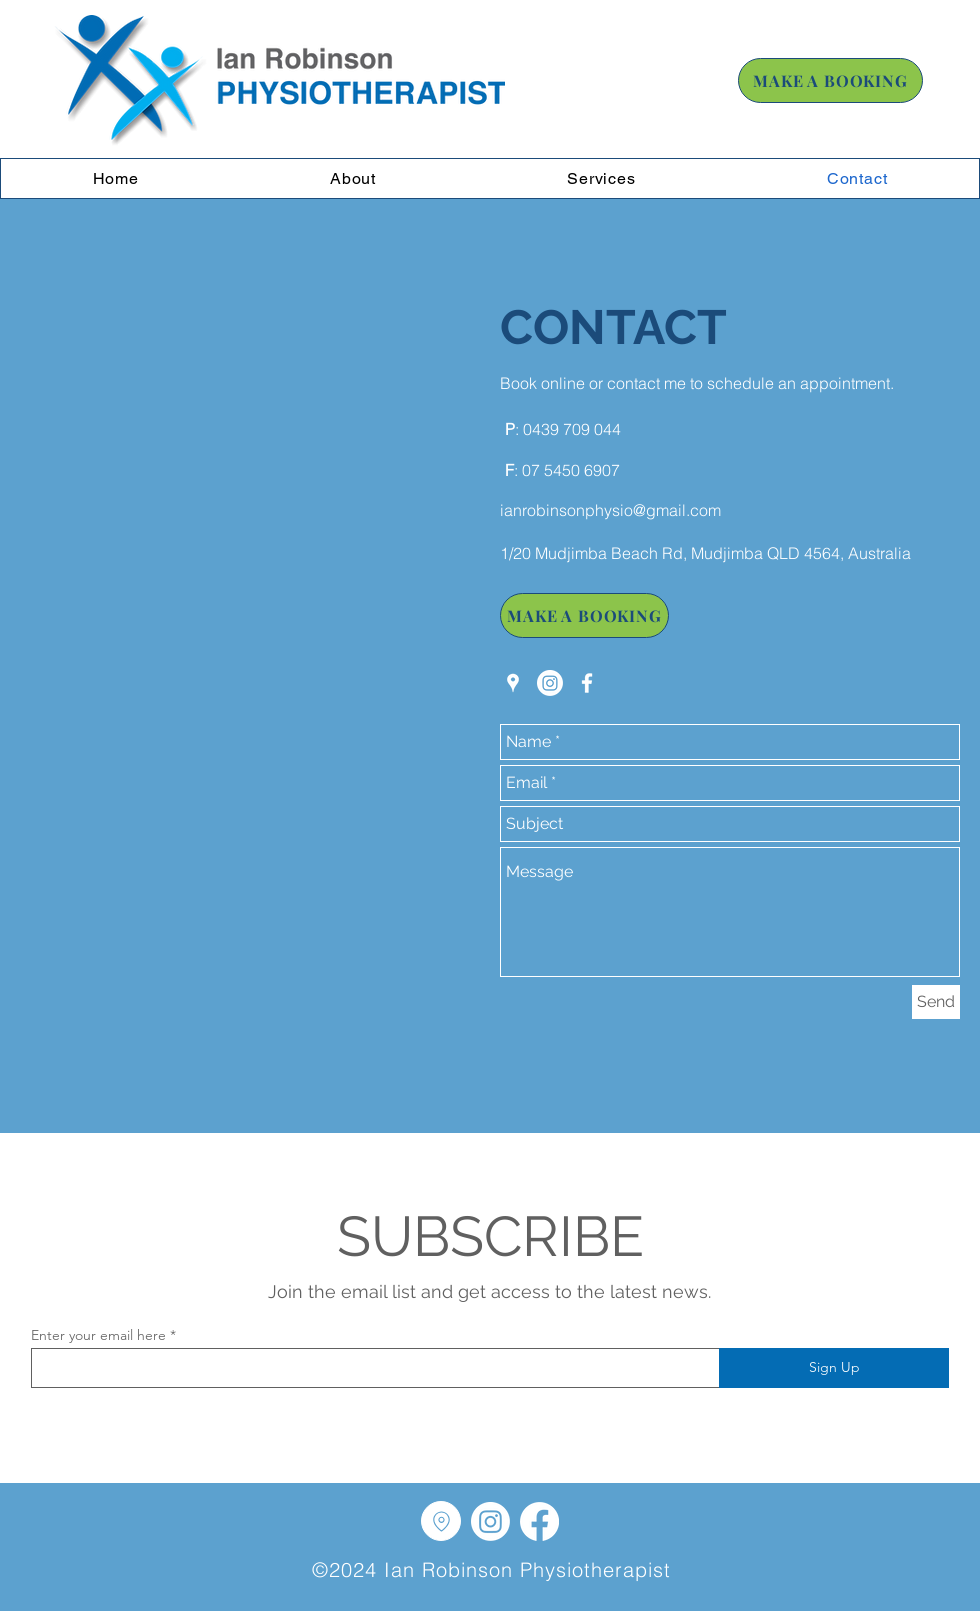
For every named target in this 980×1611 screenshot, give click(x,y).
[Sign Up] (834, 1368)
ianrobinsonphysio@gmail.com (610, 510)
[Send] (936, 1002)
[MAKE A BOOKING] (830, 80)
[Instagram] (550, 683)
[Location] (441, 1521)
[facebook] (587, 683)
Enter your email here (98, 1335)
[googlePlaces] (513, 683)
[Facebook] (539, 1521)
